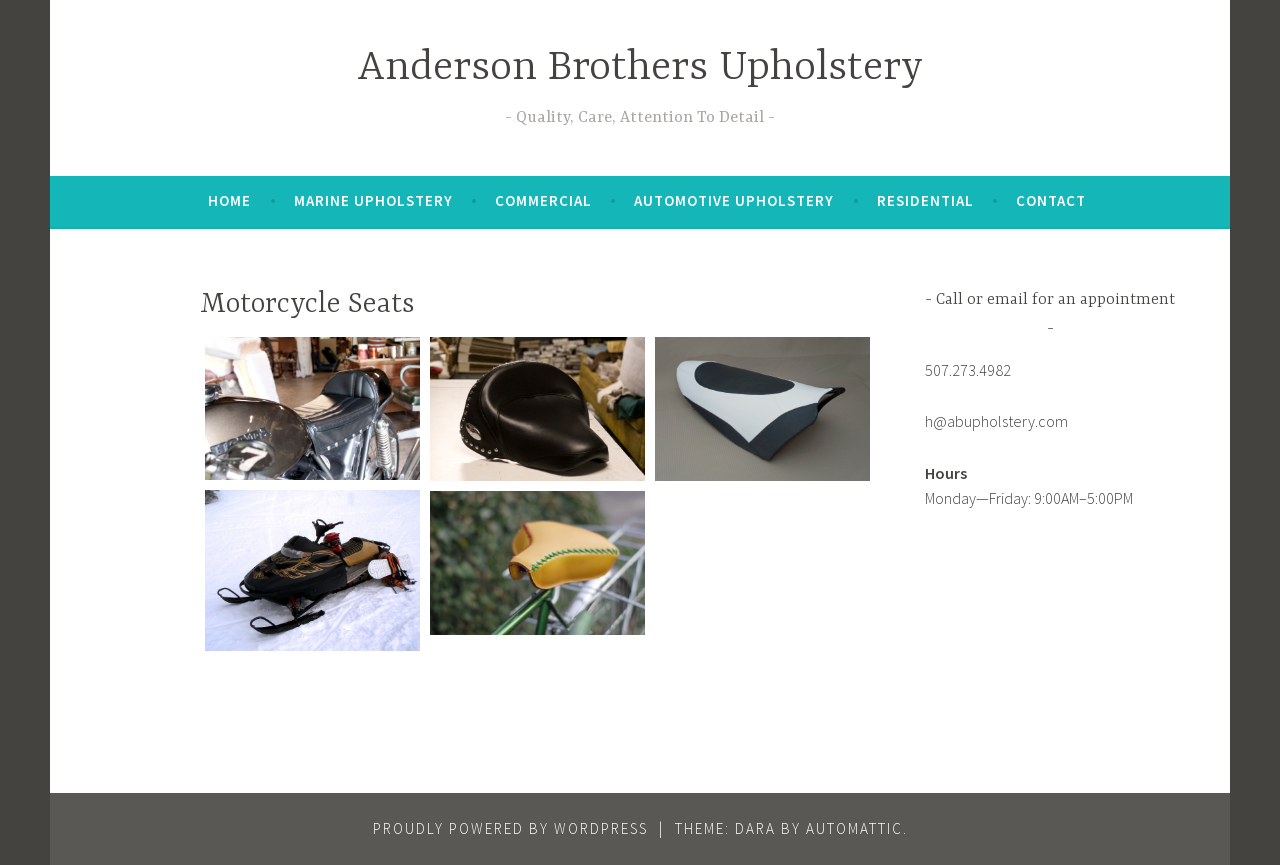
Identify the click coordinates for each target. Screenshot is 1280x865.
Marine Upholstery (373, 200)
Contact (1051, 200)
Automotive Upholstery (734, 200)
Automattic (854, 828)
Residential (925, 200)
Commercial (543, 200)
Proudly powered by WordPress (510, 828)
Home (229, 200)
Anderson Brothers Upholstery (640, 68)
